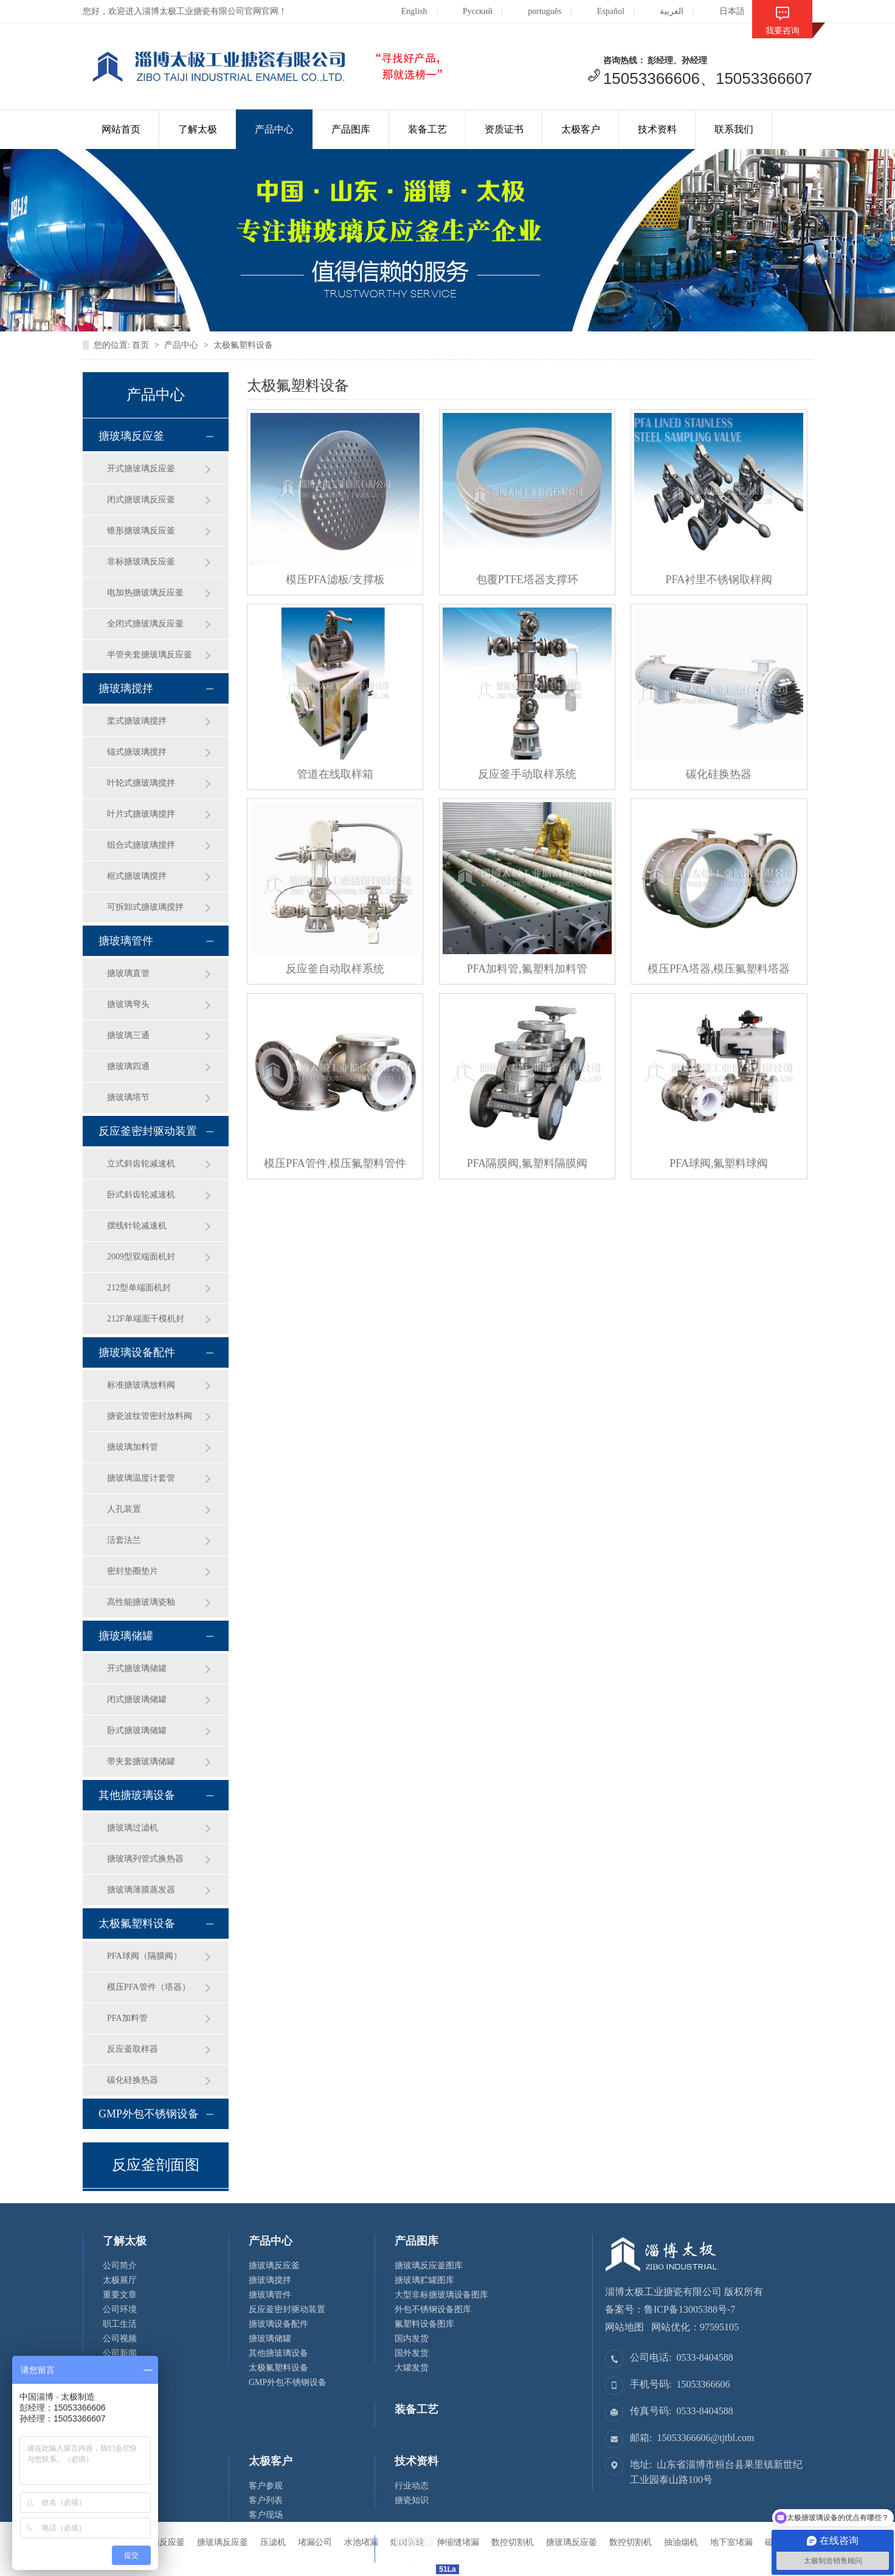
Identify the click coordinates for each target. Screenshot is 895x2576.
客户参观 (266, 2485)
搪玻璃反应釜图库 (429, 2265)
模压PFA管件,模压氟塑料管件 (335, 1163)
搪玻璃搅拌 (125, 688)
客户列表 (266, 2500)
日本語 (722, 11)
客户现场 (266, 2514)
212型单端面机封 (139, 1287)
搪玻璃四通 (128, 1066)
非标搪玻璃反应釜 (141, 561)
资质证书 (504, 129)
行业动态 (412, 2485)
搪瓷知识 (412, 2500)
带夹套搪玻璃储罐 (141, 1761)
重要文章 (120, 2294)
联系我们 (733, 129)
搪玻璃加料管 (132, 1447)
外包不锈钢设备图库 (433, 2309)
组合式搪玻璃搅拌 (141, 845)
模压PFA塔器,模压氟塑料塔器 (719, 969)
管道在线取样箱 (335, 774)
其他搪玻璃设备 (136, 1795)
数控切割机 (630, 2542)
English (404, 11)
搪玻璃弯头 (128, 1004)
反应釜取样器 (132, 2049)
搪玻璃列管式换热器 (145, 1858)
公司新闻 (120, 2353)
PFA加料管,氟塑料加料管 (527, 969)
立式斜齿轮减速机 (141, 1163)
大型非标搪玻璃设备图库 (441, 2294)
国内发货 (412, 2338)
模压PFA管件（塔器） (148, 1987)
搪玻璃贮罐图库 (424, 2280)
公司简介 (120, 2265)
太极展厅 (120, 2280)
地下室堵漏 (731, 2542)
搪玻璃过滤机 (132, 1827)
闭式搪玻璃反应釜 (141, 499)
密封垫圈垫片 (132, 1571)
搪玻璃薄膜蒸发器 (141, 1889)
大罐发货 (412, 2367)
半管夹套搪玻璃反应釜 (149, 654)
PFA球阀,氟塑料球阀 (718, 1163)
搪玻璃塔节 (128, 1097)
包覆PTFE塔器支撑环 (527, 579)
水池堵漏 (361, 2542)
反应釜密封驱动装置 (147, 1131)
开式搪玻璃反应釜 (141, 468)
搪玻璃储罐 (125, 1636)
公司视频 (120, 2338)
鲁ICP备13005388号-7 (689, 2309)
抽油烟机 (681, 2542)
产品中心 (274, 129)
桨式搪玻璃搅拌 (137, 720)
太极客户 (580, 129)
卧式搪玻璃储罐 (137, 1730)
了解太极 (197, 129)
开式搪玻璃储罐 (137, 1668)
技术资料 (657, 129)
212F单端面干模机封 (145, 1318)
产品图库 (350, 129)
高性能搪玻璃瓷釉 (141, 1602)
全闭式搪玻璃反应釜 (145, 623)
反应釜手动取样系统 (527, 774)
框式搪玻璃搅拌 (137, 876)
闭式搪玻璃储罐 (137, 1699)
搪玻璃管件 (125, 941)
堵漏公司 (315, 2542)
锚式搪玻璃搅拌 (137, 752)
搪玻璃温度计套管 (141, 1478)
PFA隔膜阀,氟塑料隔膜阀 (527, 1163)
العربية (662, 11)
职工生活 (120, 2323)
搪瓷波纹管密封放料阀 (149, 1416)
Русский (468, 11)
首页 (140, 345)
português (535, 11)
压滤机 (273, 2542)
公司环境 (120, 2309)
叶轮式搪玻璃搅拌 (141, 783)
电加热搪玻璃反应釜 (145, 592)
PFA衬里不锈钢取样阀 (718, 579)
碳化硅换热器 (132, 2080)
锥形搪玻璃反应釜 (141, 530)
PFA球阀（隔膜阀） (144, 1956)
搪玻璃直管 (128, 973)
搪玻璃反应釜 (131, 436)
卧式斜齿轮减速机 (141, 1194)
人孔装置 (124, 1509)
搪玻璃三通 (128, 1035)
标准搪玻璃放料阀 (141, 1385)
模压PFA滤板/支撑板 (335, 579)
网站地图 (624, 2327)
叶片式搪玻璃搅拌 (141, 814)
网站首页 (121, 129)
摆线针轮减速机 (137, 1225)
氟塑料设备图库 (424, 2323)
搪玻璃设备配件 (136, 1352)
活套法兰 (124, 1540)
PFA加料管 (127, 2018)
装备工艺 (427, 129)
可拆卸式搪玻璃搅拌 (145, 907)
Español (601, 11)
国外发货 (412, 2353)
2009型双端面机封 (141, 1256)
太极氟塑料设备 (243, 345)
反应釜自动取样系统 (335, 969)
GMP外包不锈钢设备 (148, 2114)
